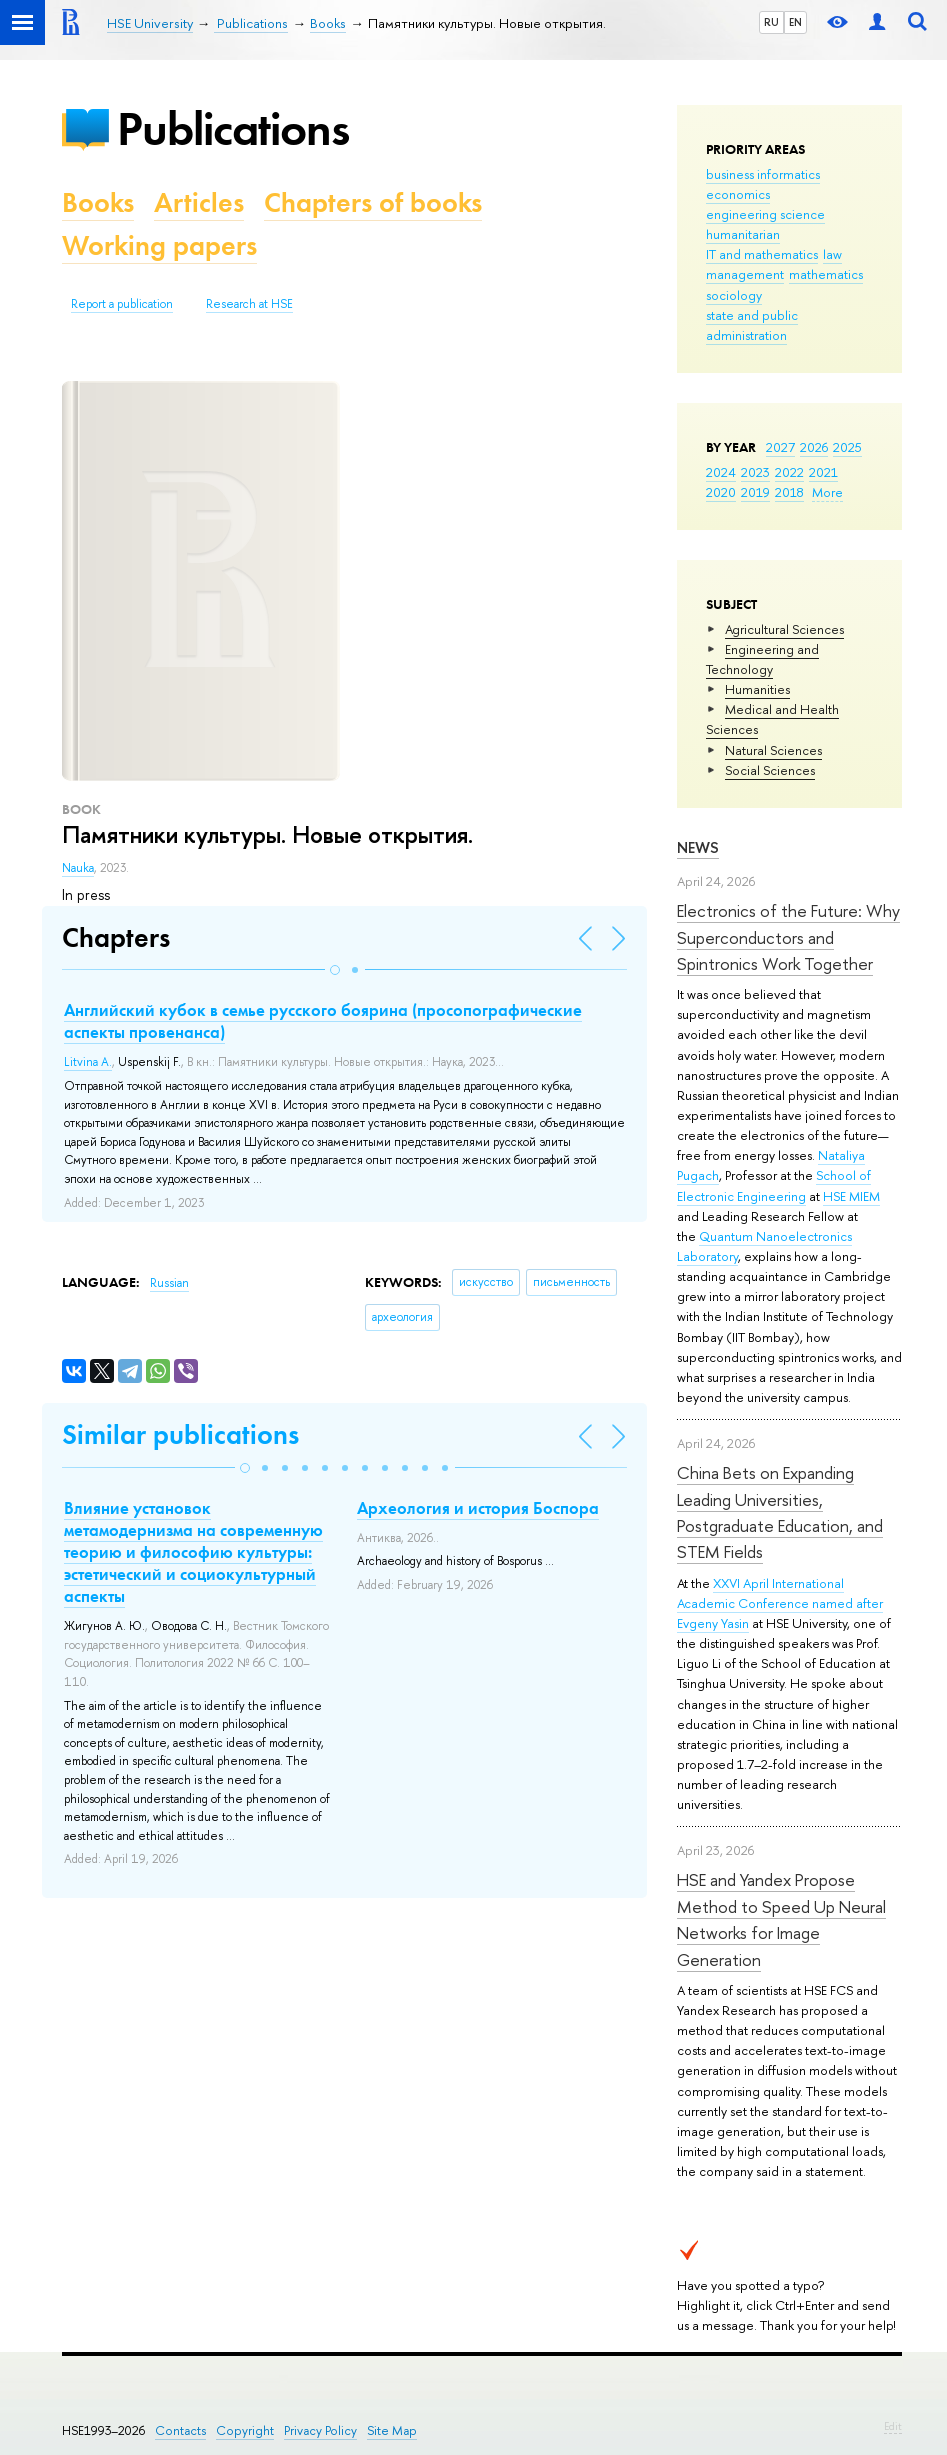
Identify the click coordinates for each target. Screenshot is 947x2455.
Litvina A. (88, 1062)
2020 (721, 492)
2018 (789, 492)
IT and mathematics (762, 254)
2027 (780, 447)
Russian (169, 1283)
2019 (755, 492)
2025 (847, 447)
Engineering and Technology (762, 659)
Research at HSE (249, 304)
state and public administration (752, 325)
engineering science (765, 214)
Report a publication (122, 304)
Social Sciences (770, 770)
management (745, 274)
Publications (233, 128)
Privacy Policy (320, 2430)
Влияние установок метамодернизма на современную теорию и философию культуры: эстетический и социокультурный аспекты (193, 1552)
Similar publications (180, 1434)
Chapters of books (373, 202)
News (698, 847)
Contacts (180, 2430)
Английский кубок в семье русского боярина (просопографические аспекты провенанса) (323, 1021)
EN (795, 22)
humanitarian (743, 234)
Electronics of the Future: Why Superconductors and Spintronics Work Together (788, 937)
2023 (755, 472)
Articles (199, 202)
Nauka (78, 868)
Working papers (159, 245)
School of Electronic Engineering (774, 1185)
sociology (734, 295)
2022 (789, 472)
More (827, 492)
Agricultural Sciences (784, 629)
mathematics (826, 274)
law (832, 254)
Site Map (392, 2430)
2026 (814, 447)
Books (98, 202)
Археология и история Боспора (478, 1508)
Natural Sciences (773, 750)
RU (771, 22)
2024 (721, 472)
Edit (893, 2426)
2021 (823, 472)
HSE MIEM (851, 1196)
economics (738, 194)
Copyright (245, 2430)
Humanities (757, 689)
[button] (335, 970)
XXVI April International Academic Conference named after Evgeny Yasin (780, 1603)
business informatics (763, 174)
